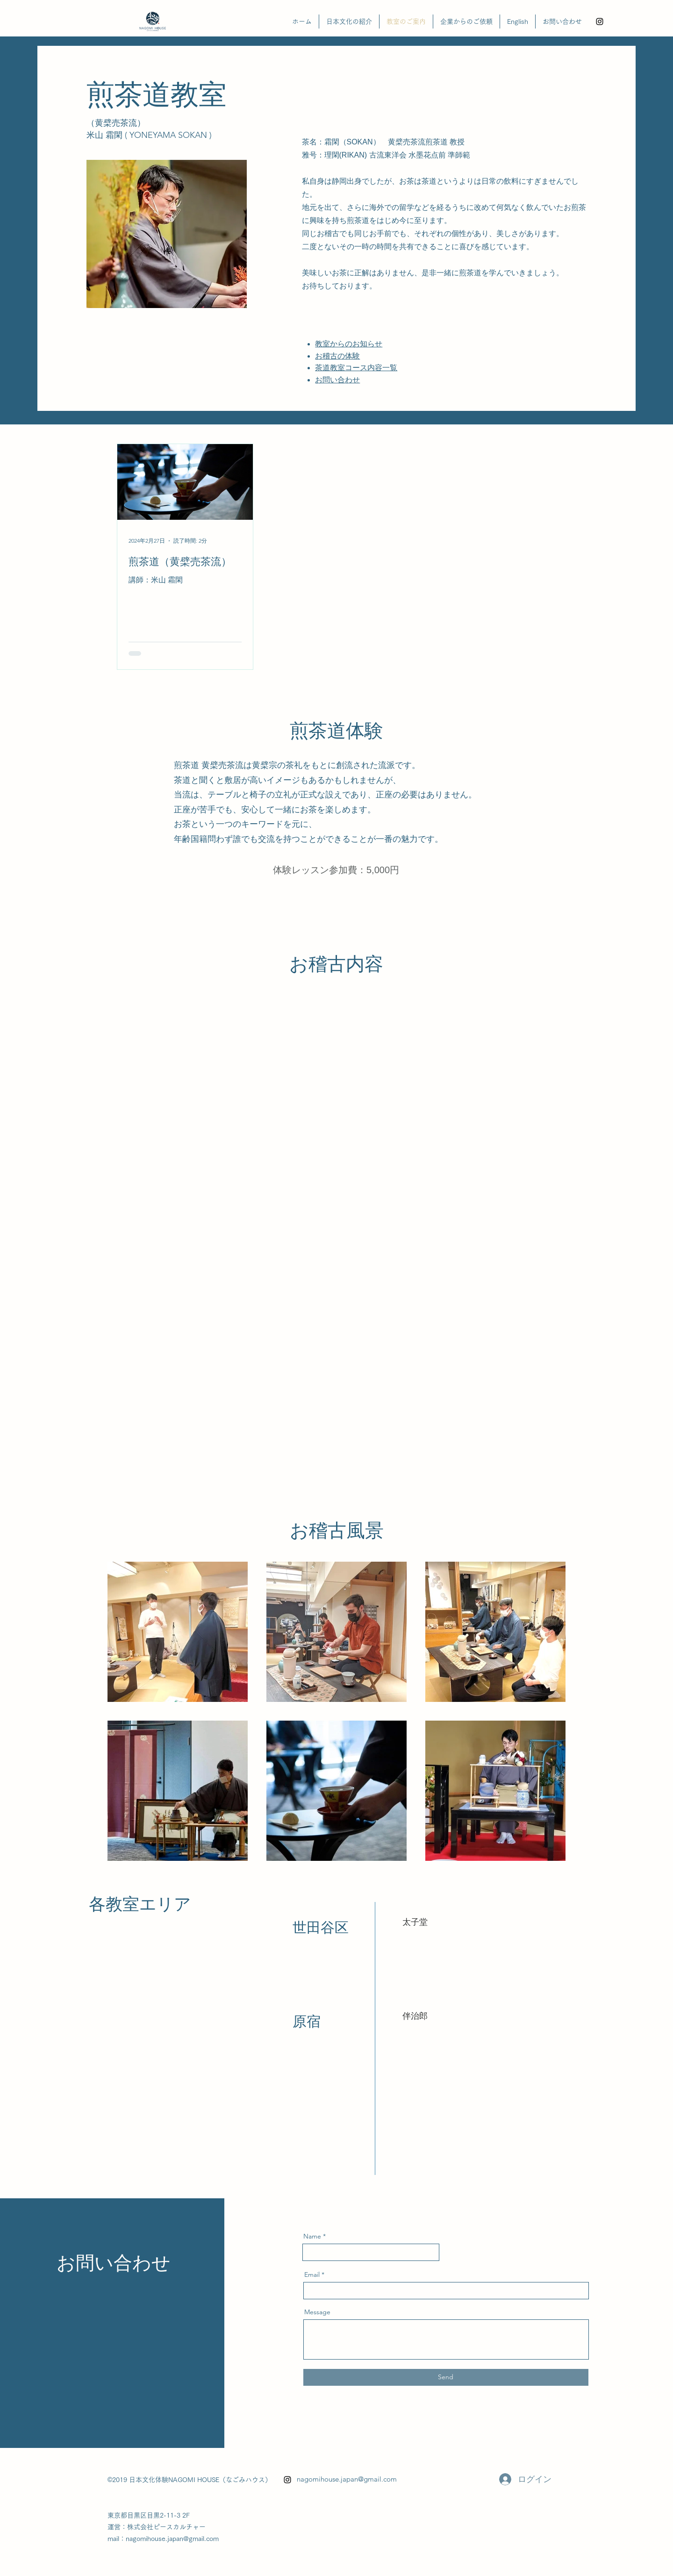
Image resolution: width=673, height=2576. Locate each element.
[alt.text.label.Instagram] (599, 21)
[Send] (445, 2377)
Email (312, 2274)
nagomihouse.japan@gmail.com (347, 2479)
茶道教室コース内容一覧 (356, 367)
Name (312, 2236)
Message (317, 2312)
